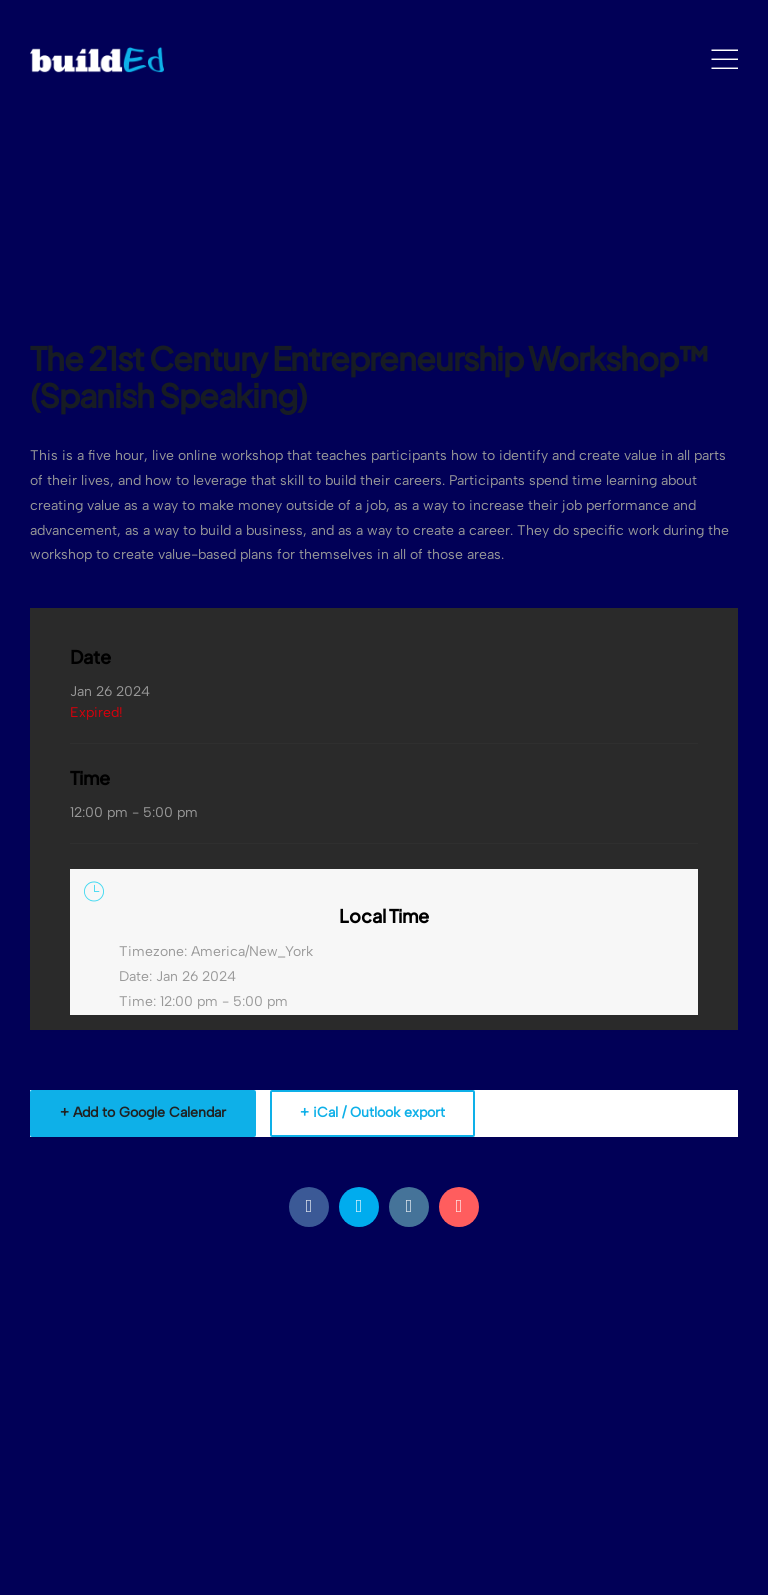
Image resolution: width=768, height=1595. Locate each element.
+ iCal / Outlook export (372, 1112)
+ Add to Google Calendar (143, 1112)
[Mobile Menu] (724, 60)
